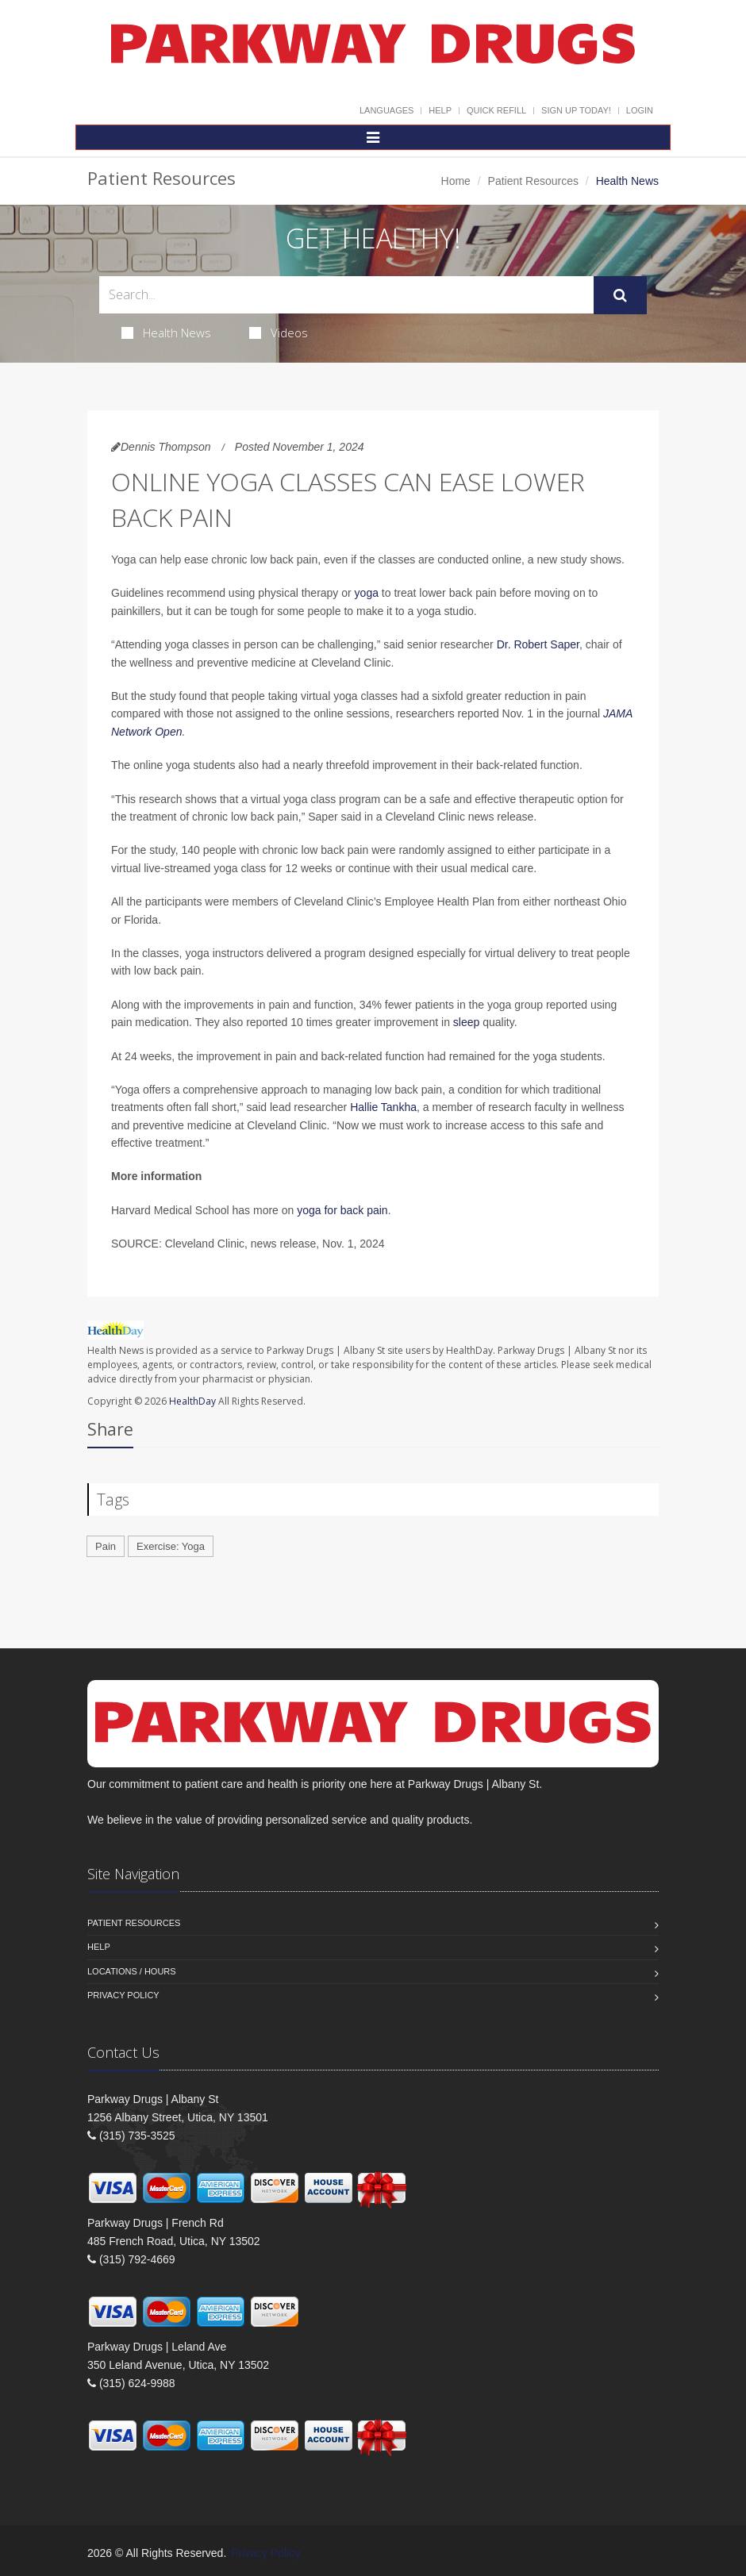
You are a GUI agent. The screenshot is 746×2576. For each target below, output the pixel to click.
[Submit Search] (620, 295)
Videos (278, 332)
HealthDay (192, 1401)
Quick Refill (496, 110)
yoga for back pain (342, 1210)
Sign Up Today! (576, 110)
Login (639, 110)
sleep (466, 1022)
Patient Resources (533, 181)
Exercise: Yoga (171, 1546)
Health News (166, 332)
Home (456, 181)
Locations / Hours (131, 1971)
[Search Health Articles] (346, 294)
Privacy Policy (123, 1995)
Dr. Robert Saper (538, 644)
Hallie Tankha (383, 1107)
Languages (386, 110)
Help (440, 110)
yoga (367, 592)
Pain (105, 1546)
